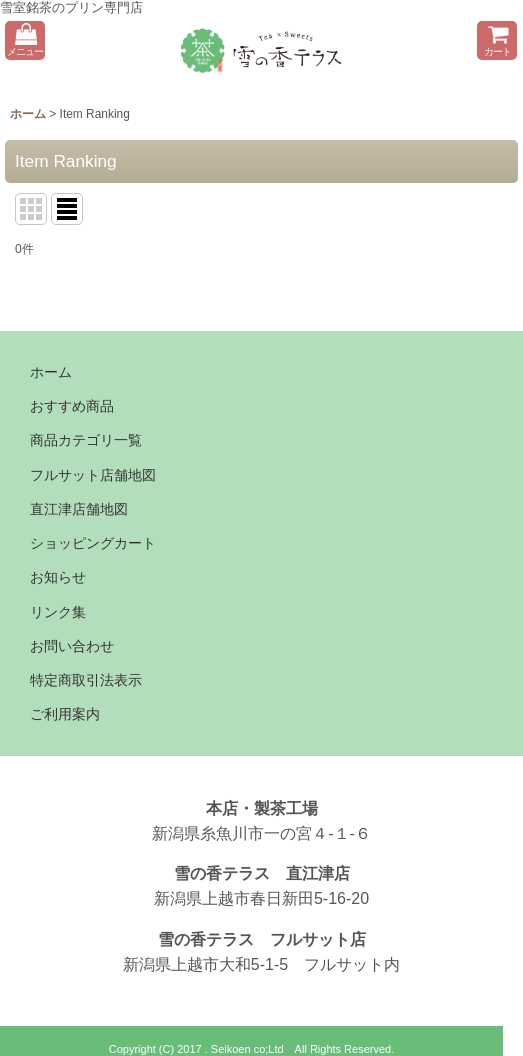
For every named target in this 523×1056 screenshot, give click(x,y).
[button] (25, 40)
